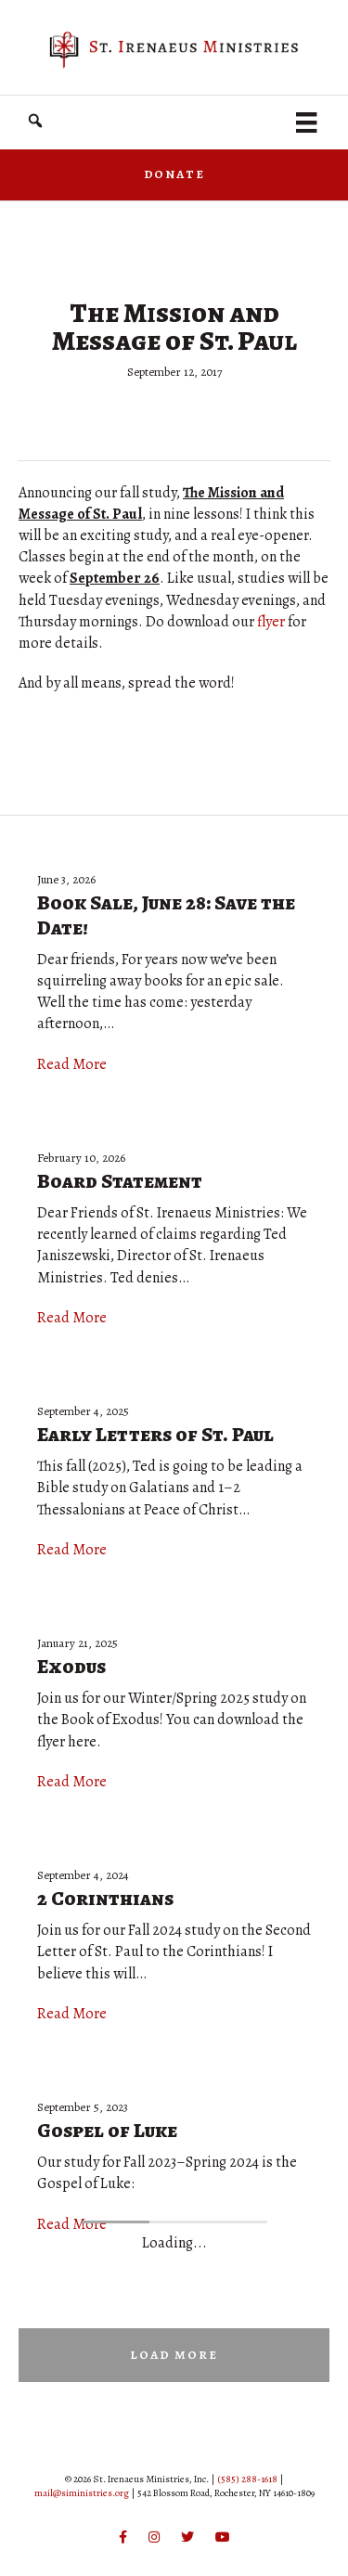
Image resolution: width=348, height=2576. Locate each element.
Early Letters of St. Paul (155, 1435)
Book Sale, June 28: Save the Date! (166, 915)
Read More (72, 1064)
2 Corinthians (105, 1899)
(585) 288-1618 (247, 2479)
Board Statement (119, 1181)
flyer (271, 622)
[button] (35, 121)
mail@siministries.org (81, 2493)
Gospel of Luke (107, 2131)
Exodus (71, 1667)
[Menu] (306, 122)
